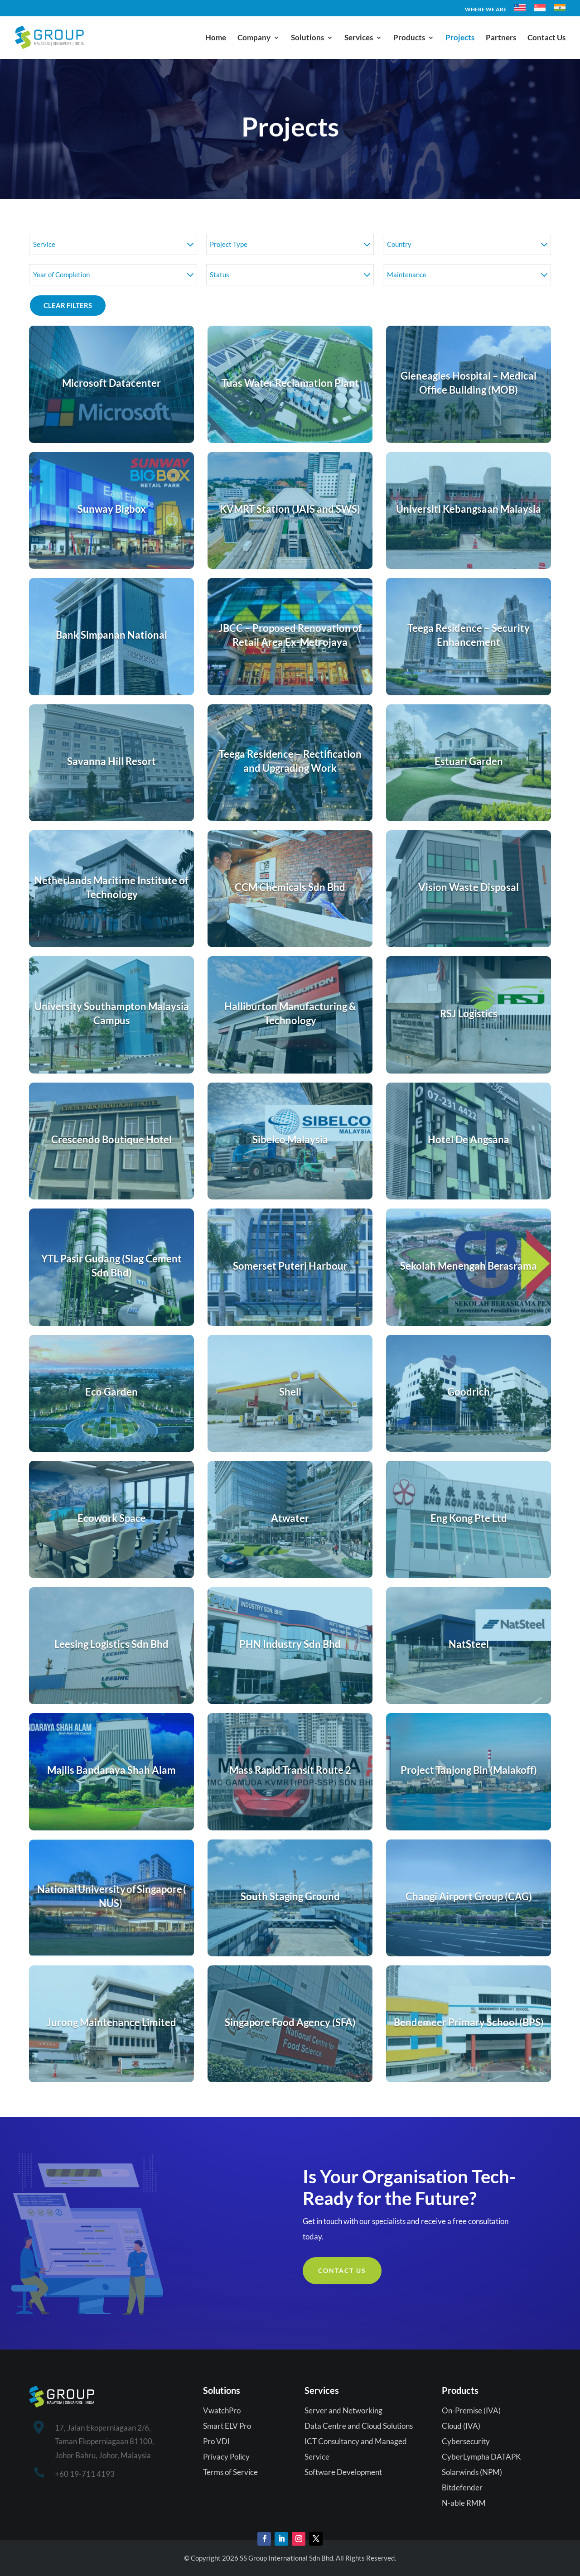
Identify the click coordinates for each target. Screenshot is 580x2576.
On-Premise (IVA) (471, 2410)
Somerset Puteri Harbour (290, 1266)
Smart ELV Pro (227, 2426)
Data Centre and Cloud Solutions (358, 2426)
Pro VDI (216, 2441)
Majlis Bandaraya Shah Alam (111, 1770)
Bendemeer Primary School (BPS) (469, 2022)
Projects (459, 38)
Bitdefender (462, 2487)
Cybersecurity (466, 2441)
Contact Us (546, 38)
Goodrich (468, 1392)
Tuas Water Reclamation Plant (290, 383)
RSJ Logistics (469, 1013)
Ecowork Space (111, 1518)
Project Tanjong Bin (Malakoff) (469, 1770)
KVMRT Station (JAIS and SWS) (290, 509)
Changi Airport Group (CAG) (469, 1896)
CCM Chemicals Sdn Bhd (290, 887)
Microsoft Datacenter (111, 383)
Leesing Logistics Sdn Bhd (111, 1644)
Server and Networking (343, 2410)
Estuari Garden (469, 761)
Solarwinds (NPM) (472, 2472)
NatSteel (469, 1644)
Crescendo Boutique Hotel (111, 1139)
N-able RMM (464, 2503)
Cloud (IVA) (461, 2426)
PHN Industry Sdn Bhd (290, 1644)
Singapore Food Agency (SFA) (290, 2022)
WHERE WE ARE (486, 10)
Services (358, 38)
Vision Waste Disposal (468, 887)
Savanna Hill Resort (111, 761)
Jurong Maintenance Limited (111, 2022)
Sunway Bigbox (111, 509)
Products (409, 38)
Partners (501, 38)
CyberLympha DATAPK (481, 2456)
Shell (290, 1392)
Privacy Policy (226, 2456)
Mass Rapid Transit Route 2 (290, 1770)
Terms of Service (230, 2472)
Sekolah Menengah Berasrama (468, 1266)
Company (254, 38)
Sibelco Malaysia (290, 1139)
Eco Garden (111, 1392)
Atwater (290, 1518)
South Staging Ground (290, 1896)
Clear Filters (68, 305)
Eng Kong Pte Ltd (468, 1518)
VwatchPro (222, 2410)
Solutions (307, 38)
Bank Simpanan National (111, 635)
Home (215, 38)
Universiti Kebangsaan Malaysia (468, 509)
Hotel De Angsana (468, 1139)
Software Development (343, 2472)
